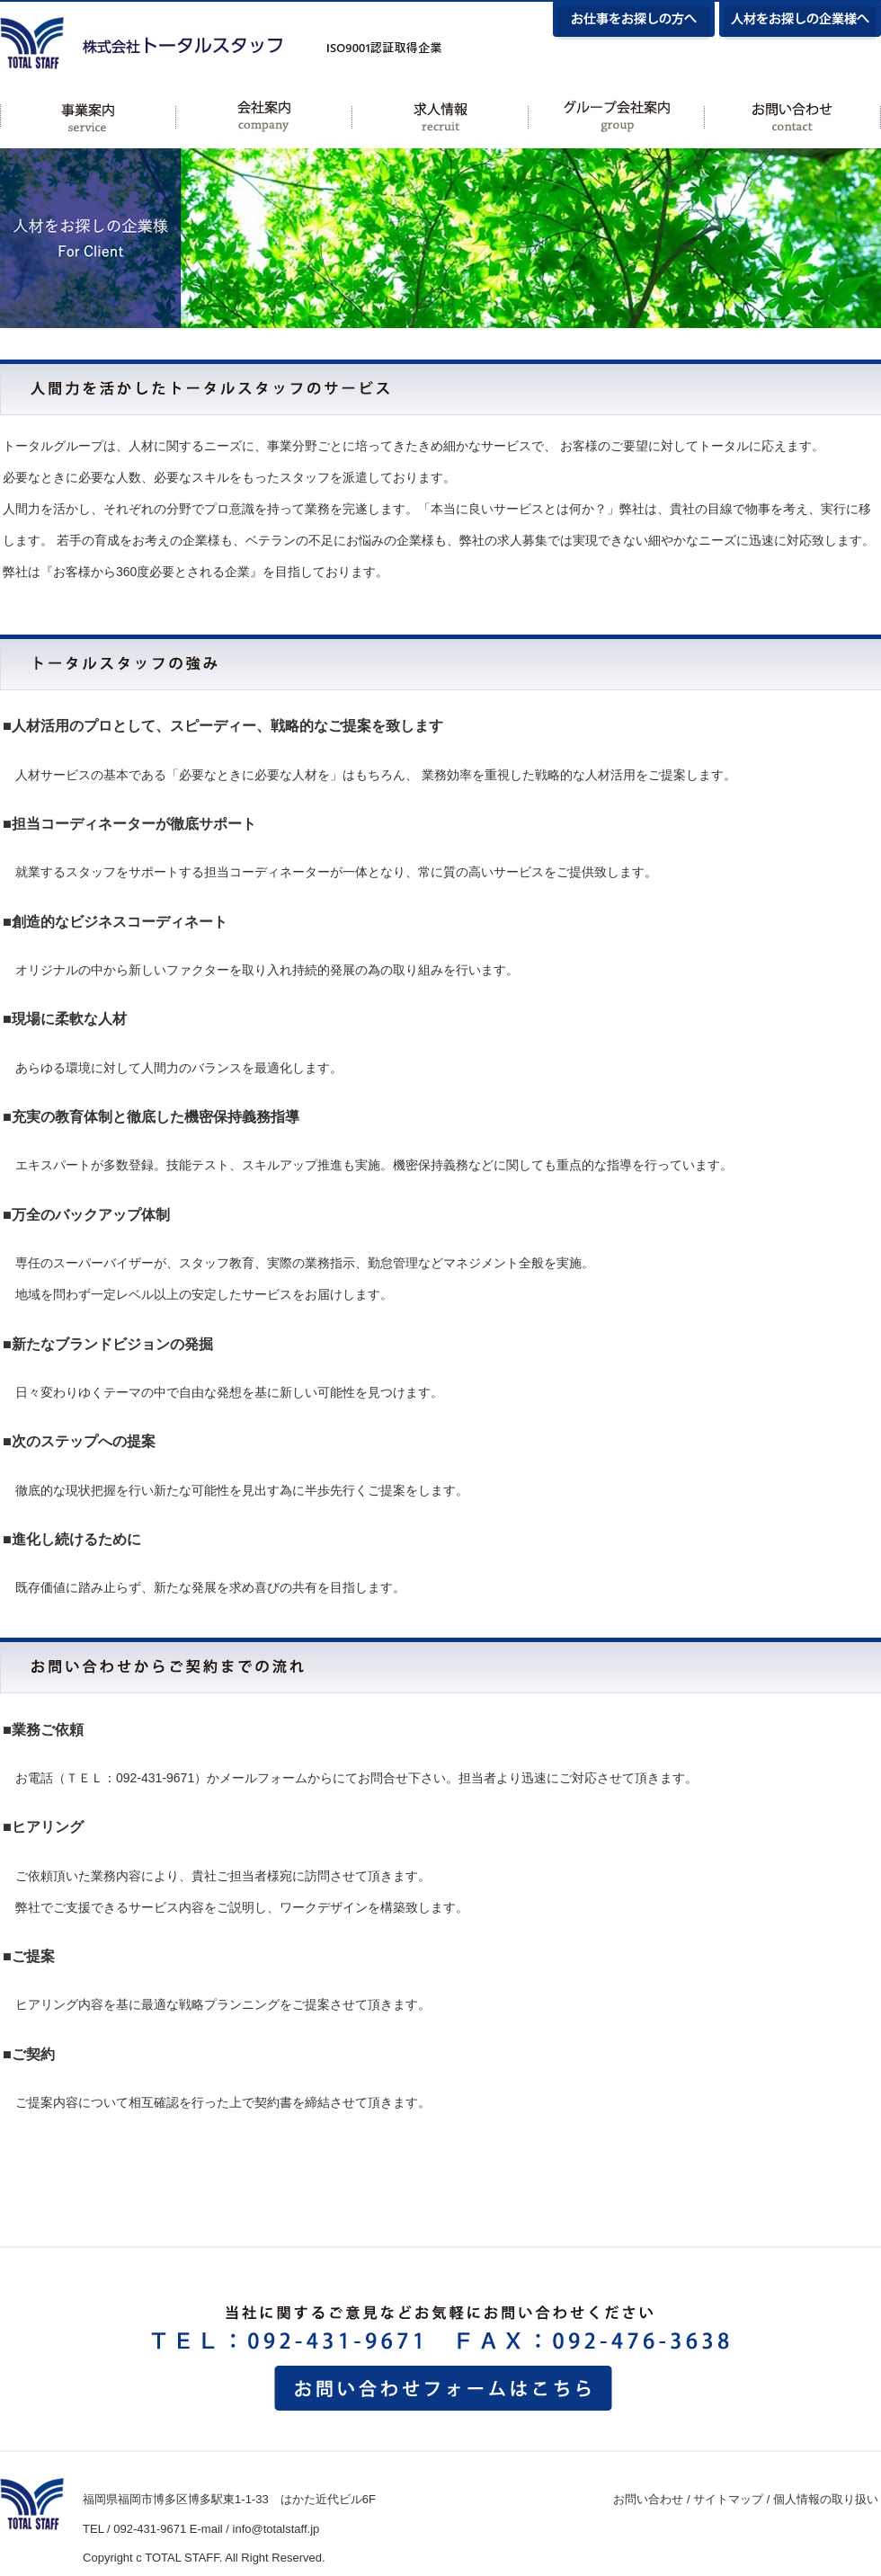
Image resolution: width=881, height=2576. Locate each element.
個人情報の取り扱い (825, 2499)
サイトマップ (728, 2499)
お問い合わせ (648, 2499)
